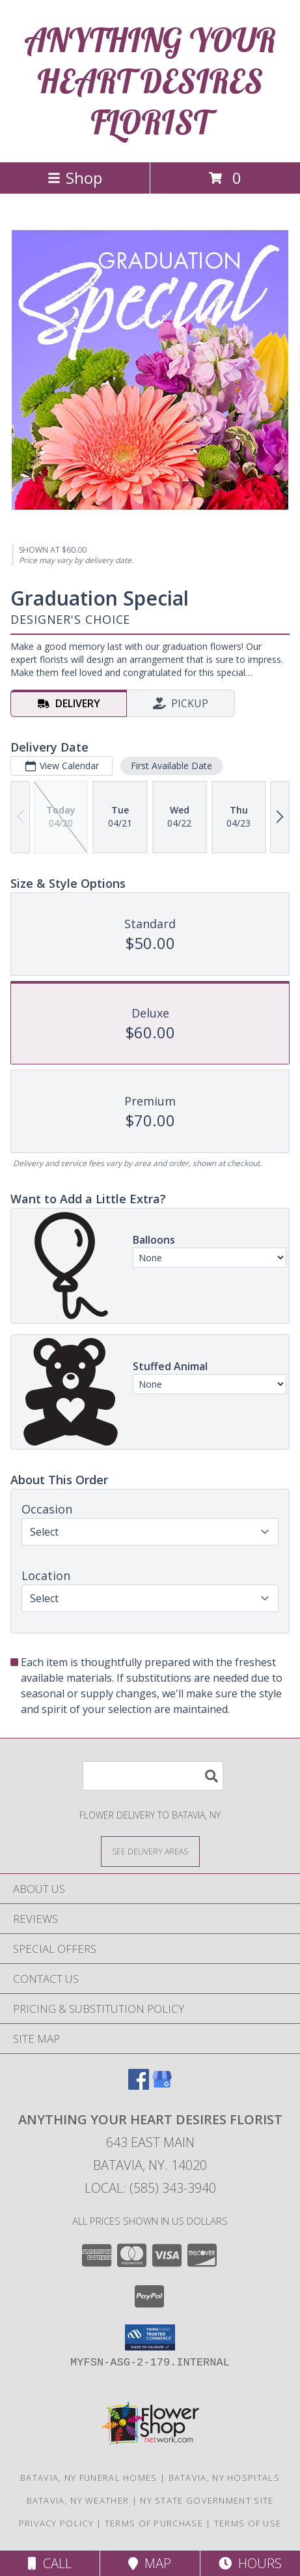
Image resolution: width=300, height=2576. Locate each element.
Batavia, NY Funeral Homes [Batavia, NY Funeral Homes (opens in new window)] (88, 2477)
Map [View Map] (149, 2563)
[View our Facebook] (138, 2085)
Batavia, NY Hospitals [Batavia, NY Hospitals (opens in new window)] (224, 2477)
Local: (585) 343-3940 (150, 2188)
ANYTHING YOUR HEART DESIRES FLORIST (150, 81)
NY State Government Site (206, 2500)
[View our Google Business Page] (162, 2085)
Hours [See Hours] (250, 2563)
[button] (150, 2337)
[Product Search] (153, 1776)
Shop (75, 177)
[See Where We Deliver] (150, 1851)
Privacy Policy (56, 2523)
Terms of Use (248, 2523)
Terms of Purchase (154, 2523)
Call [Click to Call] (50, 2563)
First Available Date (171, 765)
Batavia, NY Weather (78, 2500)
